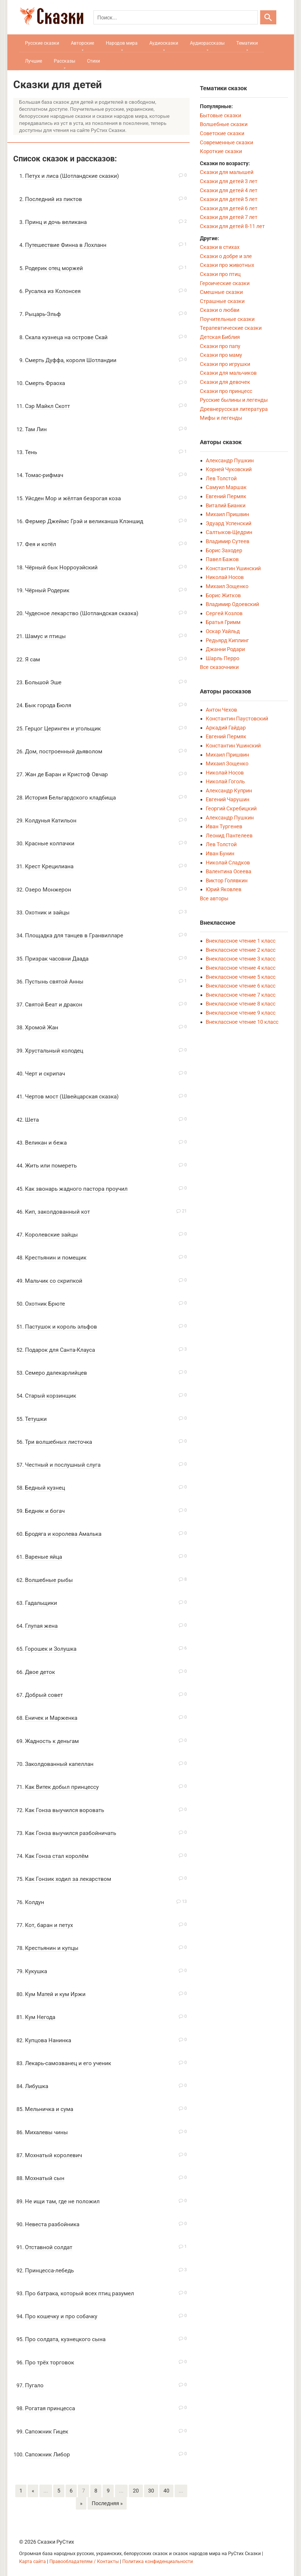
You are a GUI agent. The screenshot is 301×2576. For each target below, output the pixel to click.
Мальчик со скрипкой (53, 1280)
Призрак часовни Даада (56, 958)
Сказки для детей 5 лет (228, 199)
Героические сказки (225, 283)
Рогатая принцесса (50, 2408)
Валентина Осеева (228, 871)
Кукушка (36, 1971)
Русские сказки (42, 43)
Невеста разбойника (52, 2224)
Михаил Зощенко (227, 586)
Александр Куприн (229, 790)
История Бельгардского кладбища (70, 797)
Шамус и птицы (45, 636)
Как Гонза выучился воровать (64, 1810)
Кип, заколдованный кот (57, 1211)
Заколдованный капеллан (59, 1764)
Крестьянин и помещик (55, 1257)
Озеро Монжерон (48, 889)
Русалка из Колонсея (53, 291)
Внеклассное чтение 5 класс (240, 977)
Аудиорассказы (207, 43)
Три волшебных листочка (58, 1441)
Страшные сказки (222, 301)
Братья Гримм (223, 622)
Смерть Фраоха (45, 383)
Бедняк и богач (45, 1511)
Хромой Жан (41, 1027)
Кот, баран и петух (49, 1925)
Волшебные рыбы (49, 1580)
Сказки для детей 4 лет (228, 190)
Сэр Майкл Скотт (47, 406)
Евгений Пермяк (226, 496)
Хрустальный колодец (54, 1050)
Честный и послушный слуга (63, 1464)
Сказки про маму (221, 355)
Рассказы (64, 61)
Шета (32, 1119)
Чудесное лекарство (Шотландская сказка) (81, 613)
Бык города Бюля (48, 705)
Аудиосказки (163, 43)
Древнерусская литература (234, 409)
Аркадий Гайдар (226, 728)
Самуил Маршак (226, 487)
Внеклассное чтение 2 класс (240, 950)
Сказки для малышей (226, 172)
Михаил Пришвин (227, 514)
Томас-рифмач (44, 475)
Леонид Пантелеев (229, 835)
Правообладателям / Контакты (84, 2561)
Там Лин (36, 429)
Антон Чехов (221, 710)
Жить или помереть (51, 1165)
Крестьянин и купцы (51, 1948)
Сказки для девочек (225, 382)
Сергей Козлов (224, 613)
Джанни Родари (225, 649)
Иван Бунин (220, 853)
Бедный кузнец (45, 1487)
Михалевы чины (46, 2132)
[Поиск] (175, 17)
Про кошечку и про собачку (61, 2316)
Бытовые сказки (220, 115)
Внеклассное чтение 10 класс (242, 1022)
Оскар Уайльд (223, 631)
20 (136, 2491)
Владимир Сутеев (227, 541)
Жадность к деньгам (52, 1741)
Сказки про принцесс (226, 391)
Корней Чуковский (229, 469)
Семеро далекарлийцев (56, 1372)
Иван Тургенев (224, 826)
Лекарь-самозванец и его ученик (68, 2063)
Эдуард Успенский (228, 523)
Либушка (36, 2086)
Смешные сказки (221, 292)
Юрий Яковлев (223, 889)
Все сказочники (219, 667)
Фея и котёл (40, 544)
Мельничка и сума (49, 2109)
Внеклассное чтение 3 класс (240, 959)
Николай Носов (225, 577)
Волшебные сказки (224, 124)
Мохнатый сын (44, 2178)
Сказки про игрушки (225, 364)
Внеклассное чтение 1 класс (240, 941)
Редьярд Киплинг (227, 640)
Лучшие (33, 61)
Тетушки (36, 1419)
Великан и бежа (46, 1142)
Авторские (82, 43)
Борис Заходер (224, 550)
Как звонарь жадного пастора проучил (76, 1188)
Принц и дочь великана (56, 222)
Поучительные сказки (227, 319)
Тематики (247, 43)
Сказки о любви (219, 310)
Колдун (34, 1902)
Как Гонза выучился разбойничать (70, 1833)
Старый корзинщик (50, 1395)
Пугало (34, 2385)
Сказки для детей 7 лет (228, 217)
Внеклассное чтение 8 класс (240, 1004)
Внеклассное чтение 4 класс (240, 968)
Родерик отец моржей (54, 268)
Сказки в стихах (220, 247)
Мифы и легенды (221, 418)
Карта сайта (32, 2561)
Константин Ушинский (233, 568)
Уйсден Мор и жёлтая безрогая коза (73, 498)
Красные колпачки (49, 843)
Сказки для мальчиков (228, 373)
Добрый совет (44, 1695)
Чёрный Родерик (47, 590)
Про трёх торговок (49, 2362)
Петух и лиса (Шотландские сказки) (72, 176)
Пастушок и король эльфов (61, 1326)
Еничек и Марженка (51, 1717)
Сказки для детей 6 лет (228, 208)
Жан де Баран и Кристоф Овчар (66, 774)
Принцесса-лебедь (49, 2270)
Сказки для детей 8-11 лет (232, 226)
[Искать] (268, 17)
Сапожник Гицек (46, 2431)
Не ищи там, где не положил (62, 2201)
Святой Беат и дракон (53, 1004)
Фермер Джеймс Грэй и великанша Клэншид (84, 521)
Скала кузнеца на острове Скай (66, 337)
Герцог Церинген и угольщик (63, 728)
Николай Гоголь (225, 781)
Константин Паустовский (237, 718)
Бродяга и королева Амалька (63, 1533)
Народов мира (122, 43)
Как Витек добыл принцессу (62, 1787)
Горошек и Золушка (50, 1648)
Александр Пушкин (230, 460)
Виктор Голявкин (227, 880)
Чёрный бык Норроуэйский (61, 567)
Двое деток (40, 1672)
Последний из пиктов (53, 199)
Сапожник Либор (47, 2454)
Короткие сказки (221, 151)
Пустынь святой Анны (54, 981)
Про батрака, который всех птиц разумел (79, 2293)
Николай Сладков (228, 862)
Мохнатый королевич (53, 2155)
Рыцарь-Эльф (43, 314)
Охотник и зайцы (47, 912)
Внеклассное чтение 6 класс (240, 986)
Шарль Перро (222, 658)
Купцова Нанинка (48, 2040)
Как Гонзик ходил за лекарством (68, 1879)
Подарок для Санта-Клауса (60, 1349)
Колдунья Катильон (50, 820)
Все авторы (214, 898)
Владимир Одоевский (232, 604)
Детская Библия (220, 337)
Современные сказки (226, 142)
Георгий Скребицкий (231, 808)
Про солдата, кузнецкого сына (65, 2339)
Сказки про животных (227, 265)
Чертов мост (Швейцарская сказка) (72, 1096)
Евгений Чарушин (227, 799)
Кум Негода (40, 2017)
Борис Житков (223, 595)
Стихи (93, 61)
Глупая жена (41, 1625)
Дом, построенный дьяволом (63, 751)
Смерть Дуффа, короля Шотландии (70, 360)
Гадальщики (41, 1603)
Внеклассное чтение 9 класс (240, 1013)
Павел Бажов (222, 559)
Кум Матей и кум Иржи (55, 1994)
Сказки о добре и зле (226, 256)
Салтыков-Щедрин (229, 532)
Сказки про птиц (220, 274)
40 (166, 2491)
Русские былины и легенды (234, 400)
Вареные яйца (43, 1556)
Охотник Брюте (45, 1303)
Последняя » (107, 2503)
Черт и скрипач (45, 1073)
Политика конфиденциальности (157, 2561)
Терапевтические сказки (231, 328)
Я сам (32, 659)
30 (151, 2491)
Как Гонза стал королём (56, 1856)
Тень (31, 452)
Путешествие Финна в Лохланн (65, 245)
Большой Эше (43, 682)
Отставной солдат (48, 2247)
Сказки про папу (220, 346)
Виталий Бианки (225, 505)
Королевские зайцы (51, 1234)
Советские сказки (222, 133)
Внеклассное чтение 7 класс (240, 995)
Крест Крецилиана (49, 866)
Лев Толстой (221, 478)
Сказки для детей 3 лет (228, 181)
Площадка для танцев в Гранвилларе (74, 935)
